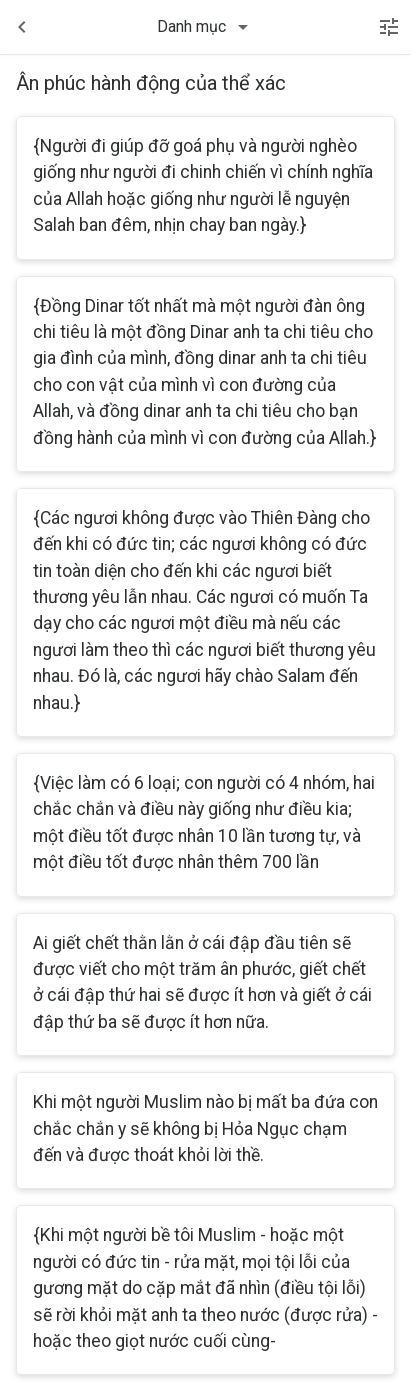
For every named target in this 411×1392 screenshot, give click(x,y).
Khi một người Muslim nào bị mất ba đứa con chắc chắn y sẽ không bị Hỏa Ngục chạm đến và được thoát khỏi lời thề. (205, 1128)
